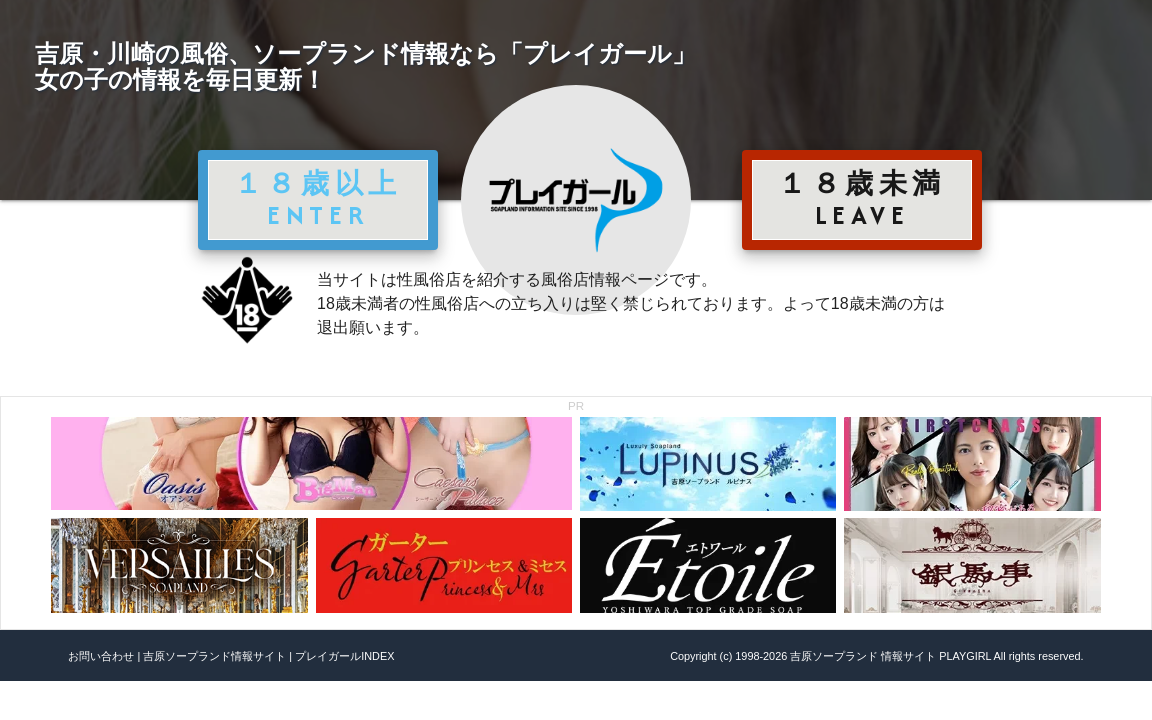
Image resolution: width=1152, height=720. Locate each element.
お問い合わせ (101, 656)
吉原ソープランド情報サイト (214, 656)
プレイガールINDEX (344, 656)
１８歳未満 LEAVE (862, 199)
